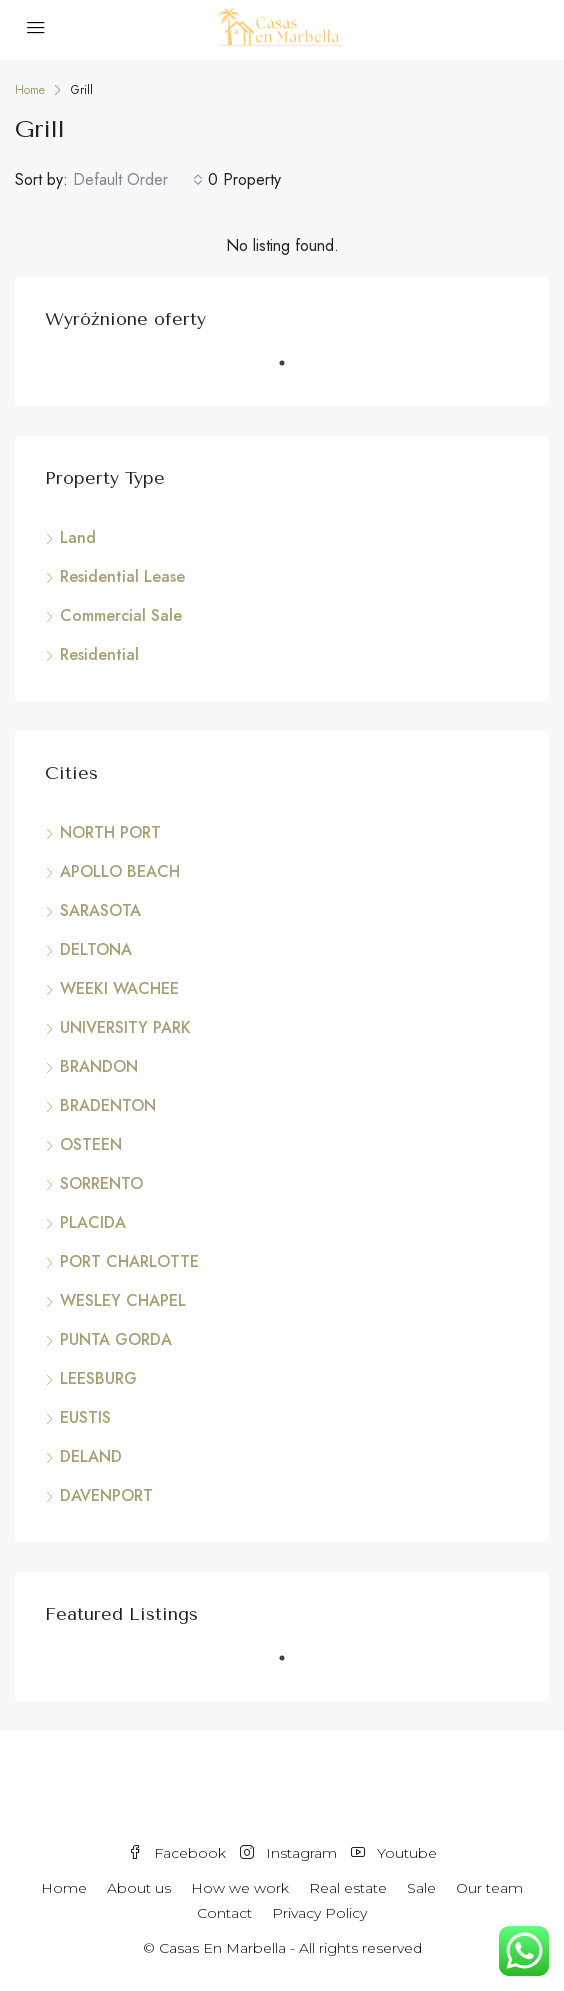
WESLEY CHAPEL (123, 1300)
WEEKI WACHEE (119, 988)
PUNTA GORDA (116, 1339)
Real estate (348, 1888)
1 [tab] (292, 371)
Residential (99, 654)
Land (78, 537)
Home (64, 1888)
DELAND (91, 1456)
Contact (224, 1913)
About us (139, 1888)
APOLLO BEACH (120, 871)
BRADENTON (108, 1105)
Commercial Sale (121, 615)
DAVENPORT (106, 1495)
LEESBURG (98, 1378)
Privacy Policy (319, 1913)
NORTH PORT (110, 832)
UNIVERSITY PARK (125, 1027)
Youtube (394, 1853)
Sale (421, 1888)
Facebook (177, 1853)
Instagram (288, 1853)
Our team (489, 1888)
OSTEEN (91, 1144)
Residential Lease (122, 576)
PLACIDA (93, 1222)
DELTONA (96, 949)
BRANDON (99, 1066)
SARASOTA (100, 910)
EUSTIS (85, 1417)
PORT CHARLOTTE (129, 1261)
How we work (240, 1888)
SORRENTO (101, 1183)
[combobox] (138, 180)
